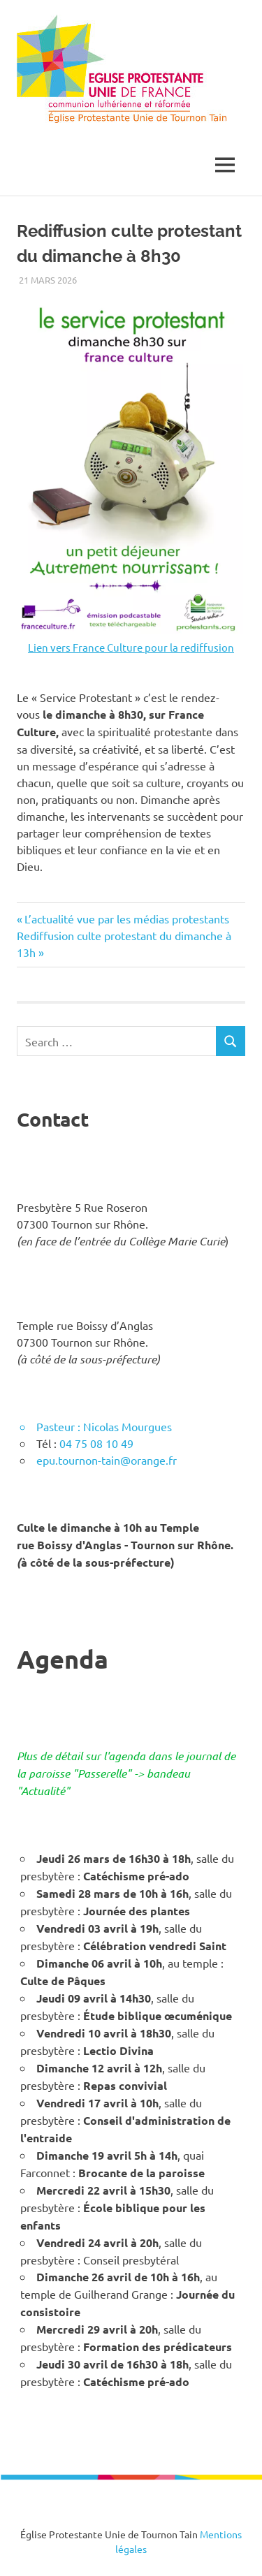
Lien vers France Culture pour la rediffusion (131, 647)
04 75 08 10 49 (96, 1443)
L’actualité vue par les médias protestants (126, 918)
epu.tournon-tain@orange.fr (106, 1460)
